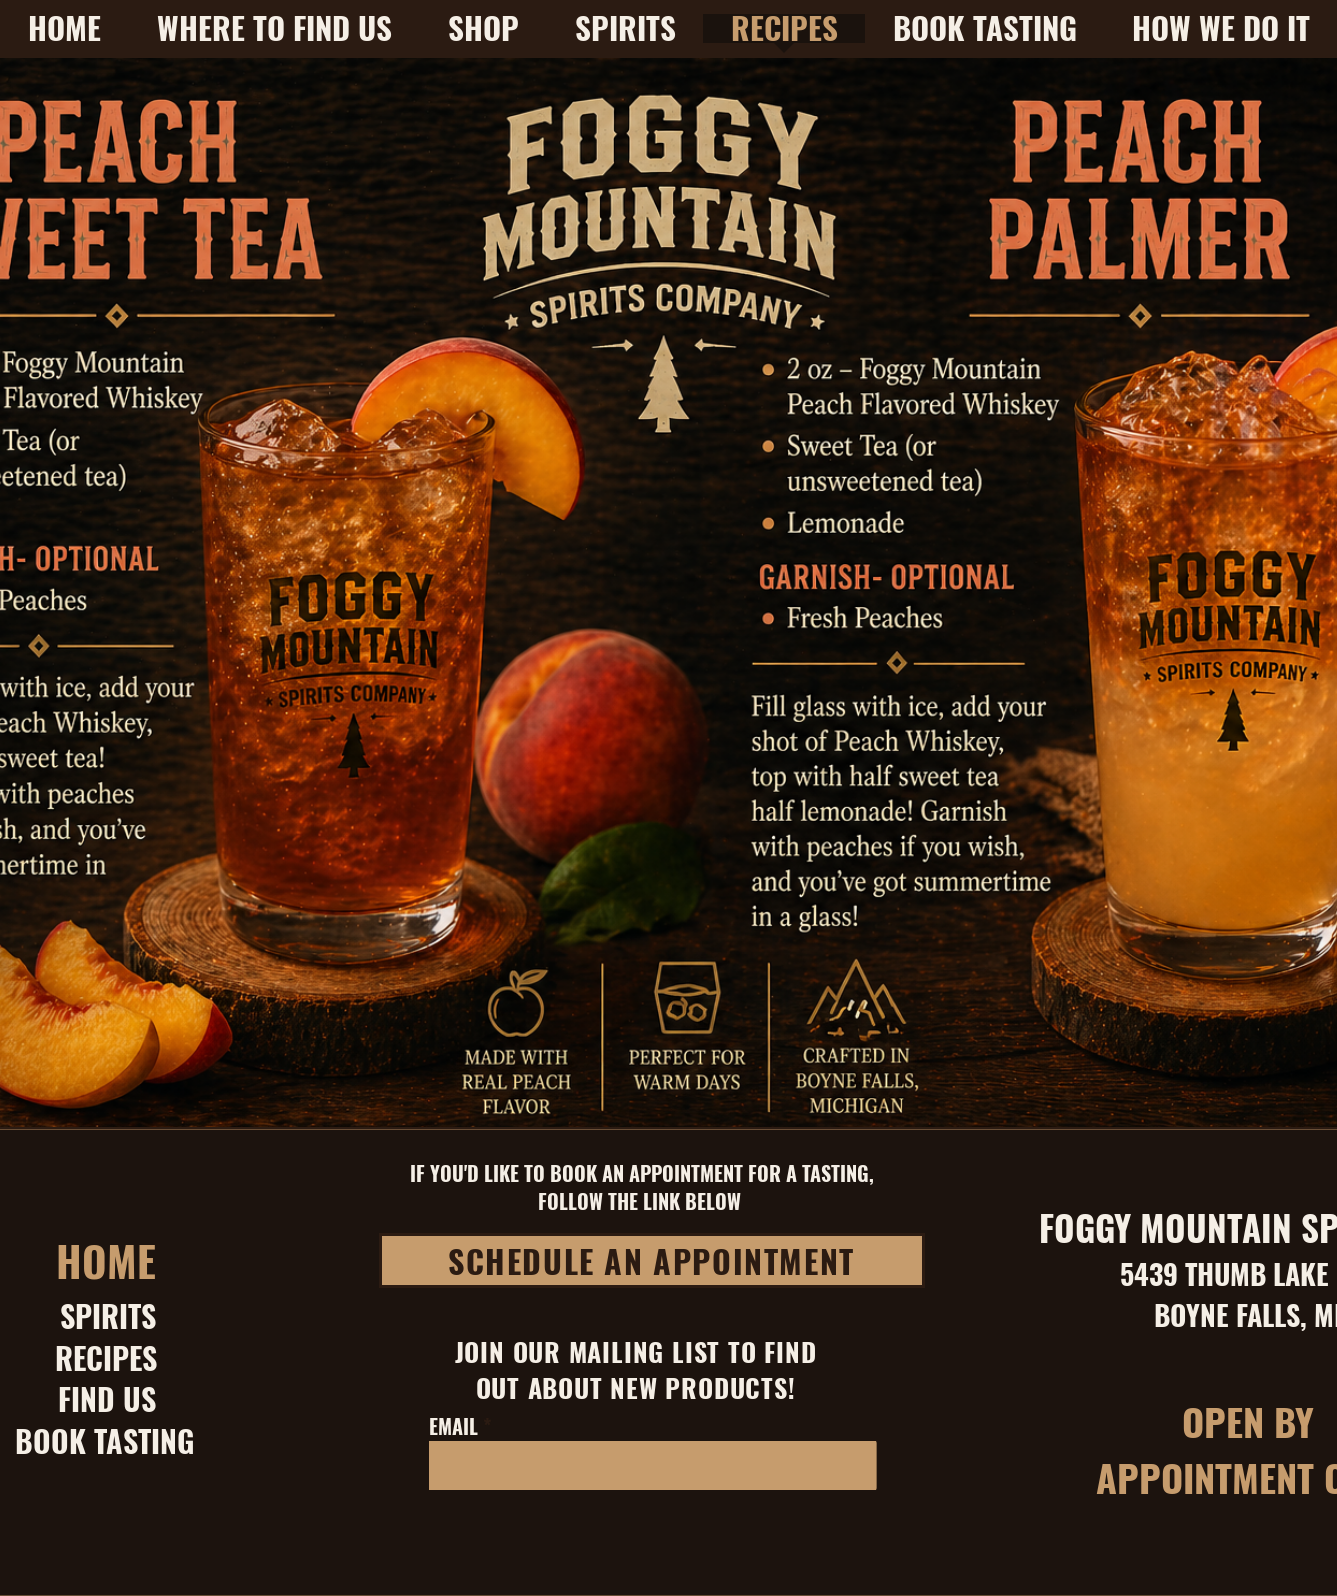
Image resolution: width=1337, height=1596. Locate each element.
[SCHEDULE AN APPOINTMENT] (652, 1260)
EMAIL (453, 1426)
